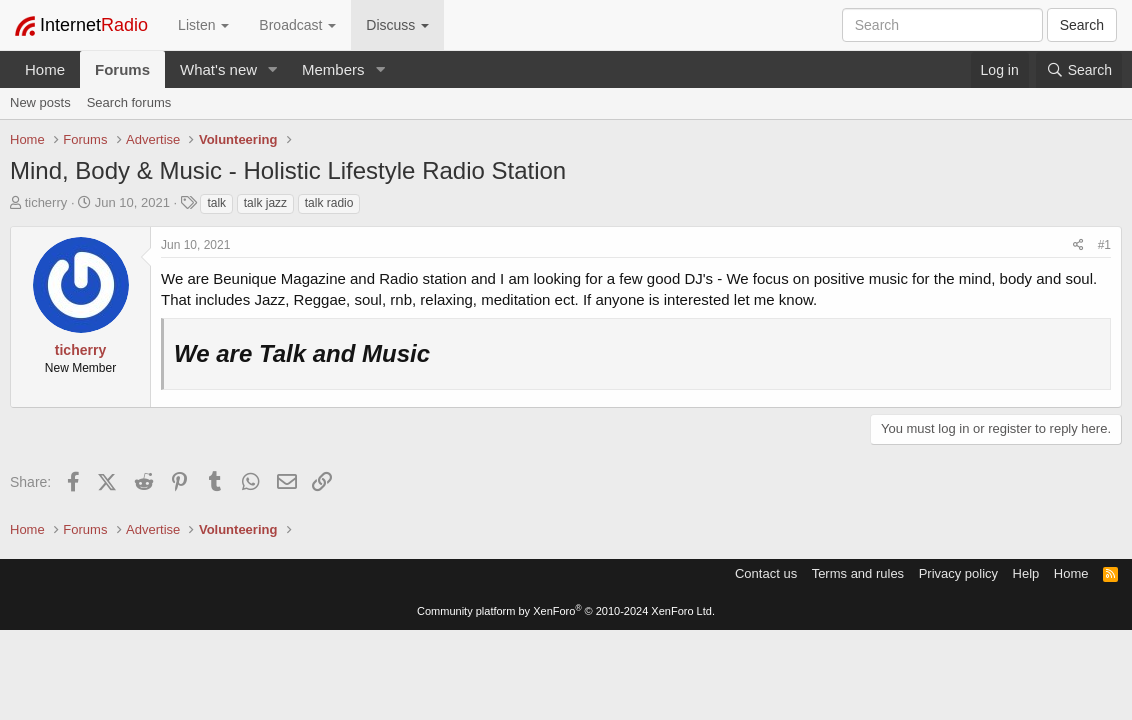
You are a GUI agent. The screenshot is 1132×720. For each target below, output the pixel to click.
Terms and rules (858, 573)
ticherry (46, 202)
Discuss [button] (397, 25)
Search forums (129, 102)
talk (216, 203)
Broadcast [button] (297, 25)
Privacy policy (958, 573)
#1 (1104, 245)
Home (45, 69)
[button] (273, 69)
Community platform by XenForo (566, 611)
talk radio (329, 203)
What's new (218, 69)
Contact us (766, 573)
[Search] (1079, 70)
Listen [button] (203, 25)
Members (333, 69)
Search (1082, 25)
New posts (40, 102)
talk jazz (265, 203)
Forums (122, 69)
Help (1026, 573)
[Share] (1078, 245)
